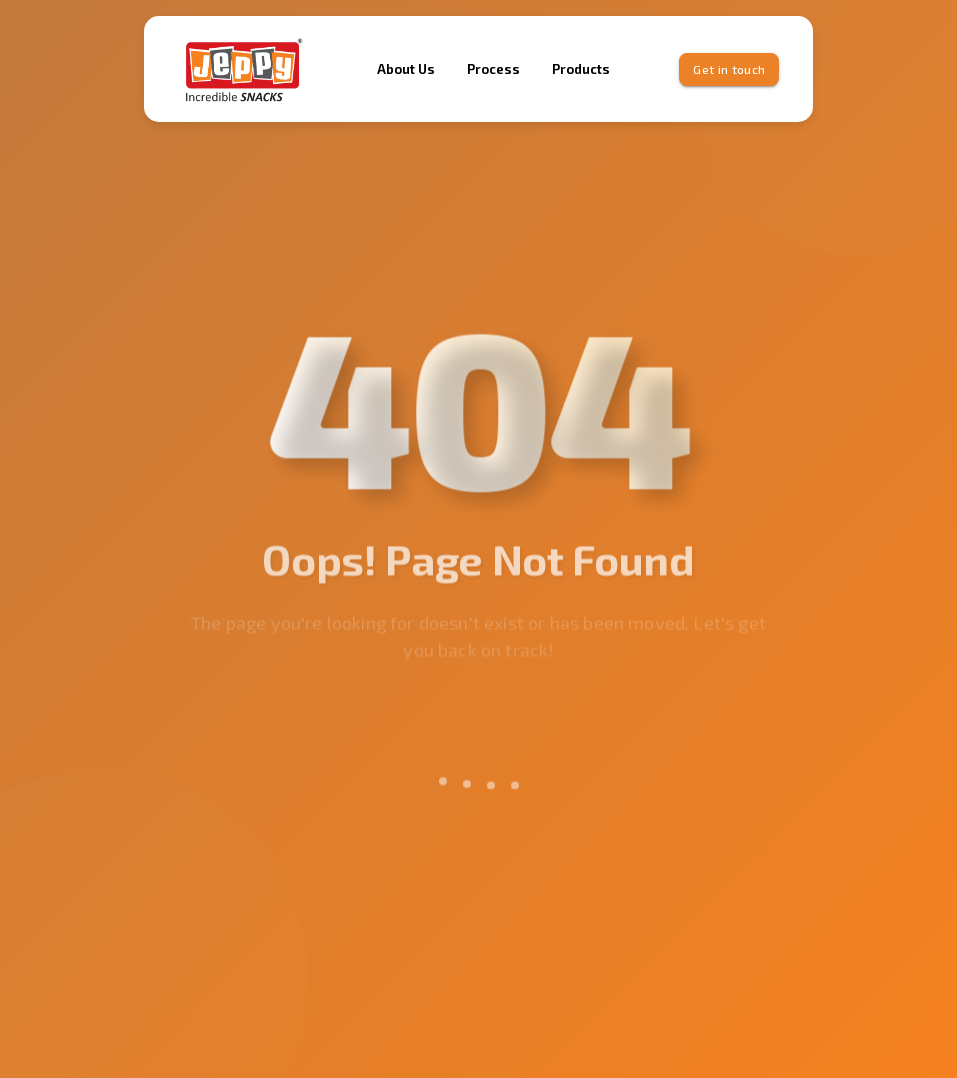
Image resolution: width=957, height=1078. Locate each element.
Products (581, 69)
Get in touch (729, 69)
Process (493, 69)
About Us (406, 69)
